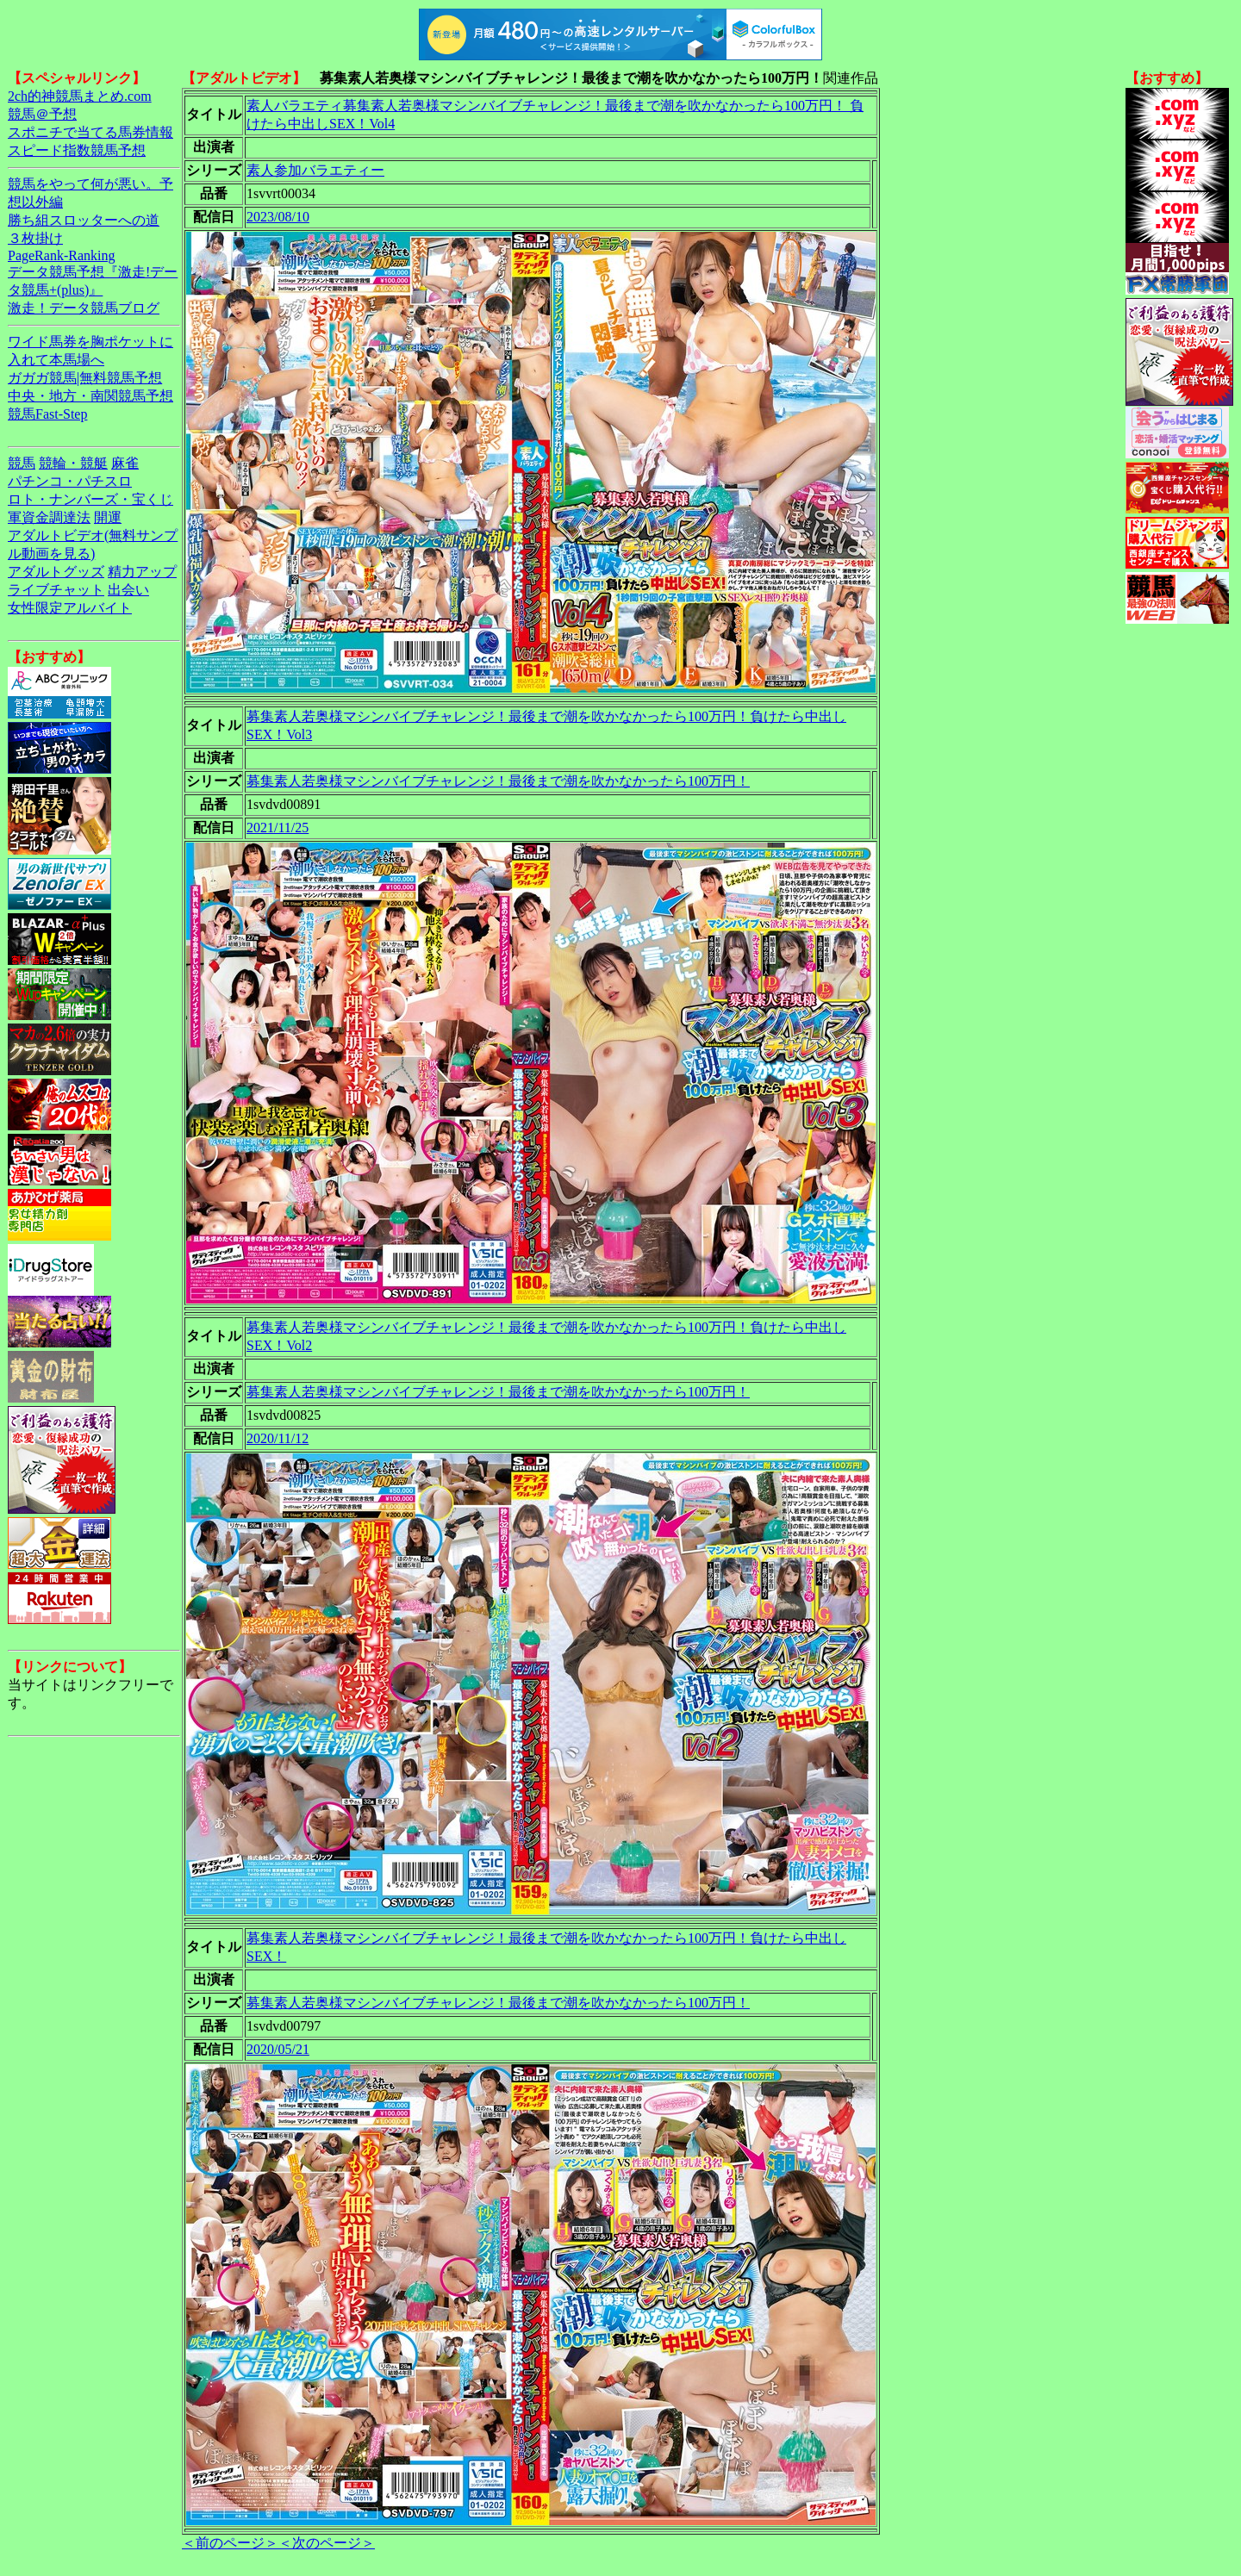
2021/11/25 (277, 827)
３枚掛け (35, 238)
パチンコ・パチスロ (70, 481)
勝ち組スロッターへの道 (83, 220)
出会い (128, 589)
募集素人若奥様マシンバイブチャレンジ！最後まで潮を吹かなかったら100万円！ (498, 781)
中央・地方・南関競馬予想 (90, 396)
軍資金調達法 (49, 517)
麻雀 (125, 463)
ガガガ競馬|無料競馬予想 (85, 377)
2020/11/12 (277, 1438)
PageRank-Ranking (61, 255)
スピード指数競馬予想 (77, 150)
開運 (108, 517)
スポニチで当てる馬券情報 (90, 132)
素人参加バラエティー (315, 170)
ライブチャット (56, 589)
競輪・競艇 (73, 463)
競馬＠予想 (42, 114)
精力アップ (142, 571)
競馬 (21, 463)
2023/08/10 (277, 216)
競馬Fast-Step (47, 414)
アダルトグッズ (56, 571)
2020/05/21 (277, 2049)
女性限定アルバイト (70, 607)
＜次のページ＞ (326, 2543)
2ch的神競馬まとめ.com (80, 96)
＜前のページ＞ (230, 2543)
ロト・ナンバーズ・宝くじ (90, 499)
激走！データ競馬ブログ (83, 308)
